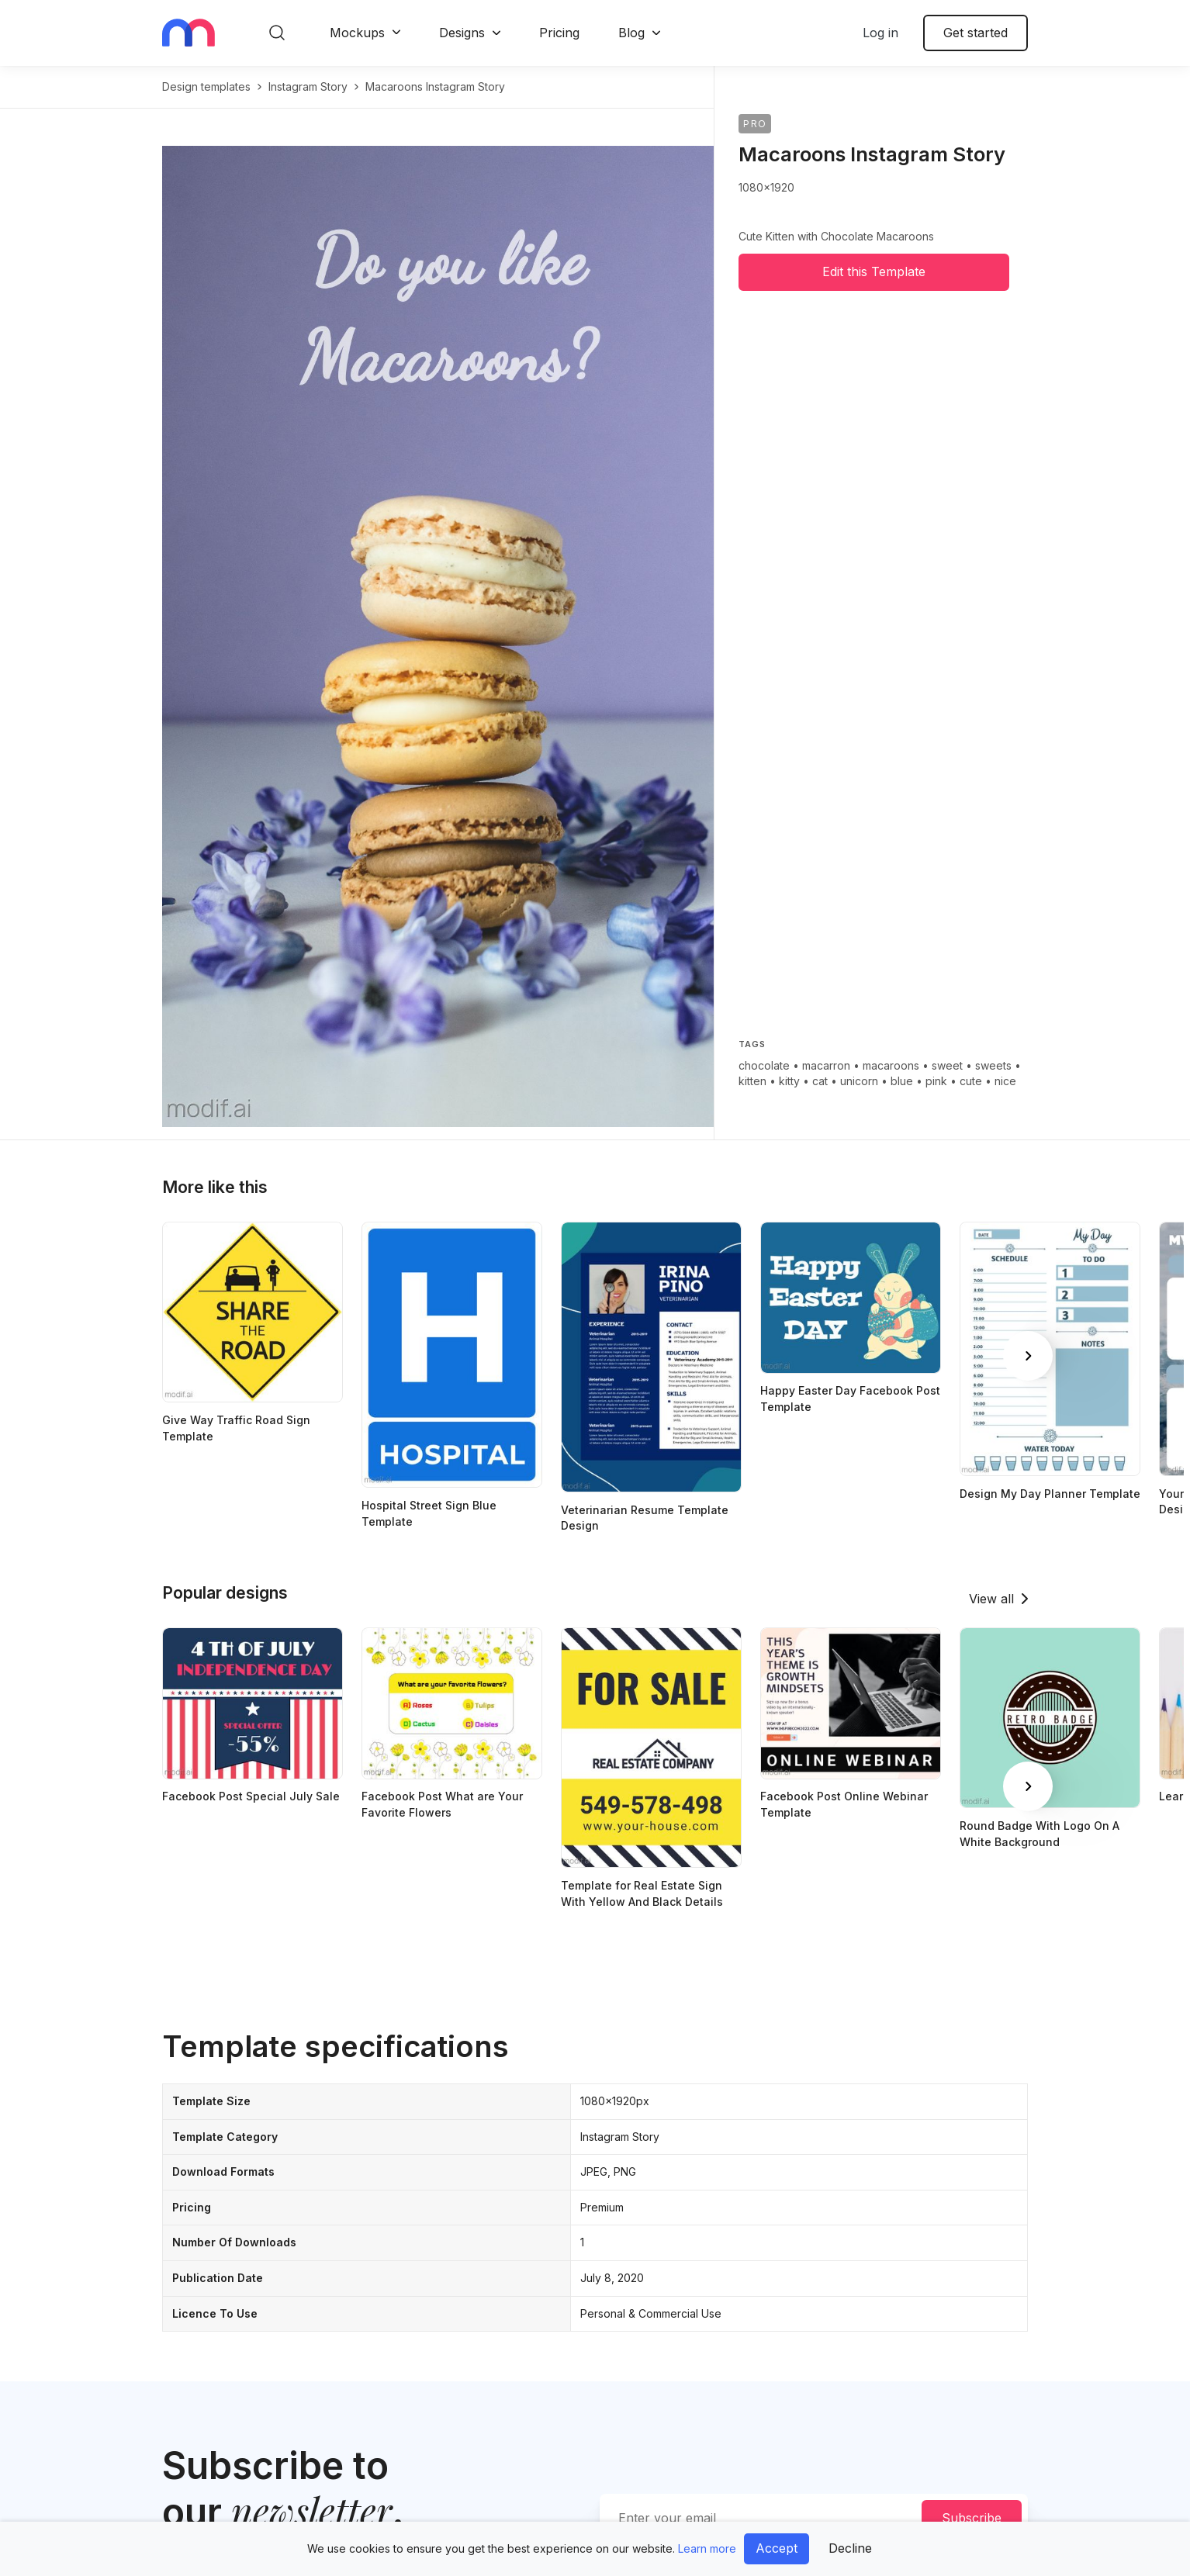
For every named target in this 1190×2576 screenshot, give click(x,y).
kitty (789, 1080)
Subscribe (971, 2518)
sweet (947, 1065)
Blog (631, 32)
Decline (850, 2548)
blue (902, 1080)
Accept (776, 2548)
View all (991, 1598)
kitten (752, 1080)
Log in (880, 32)
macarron (826, 1065)
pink (936, 1080)
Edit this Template (873, 271)
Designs (462, 32)
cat (820, 1080)
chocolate (764, 1065)
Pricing (559, 32)
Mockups (357, 32)
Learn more (707, 2548)
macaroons (891, 1065)
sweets (993, 1065)
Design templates (206, 86)
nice (1005, 1080)
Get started (975, 32)
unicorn (859, 1080)
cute (971, 1080)
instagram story (308, 86)
